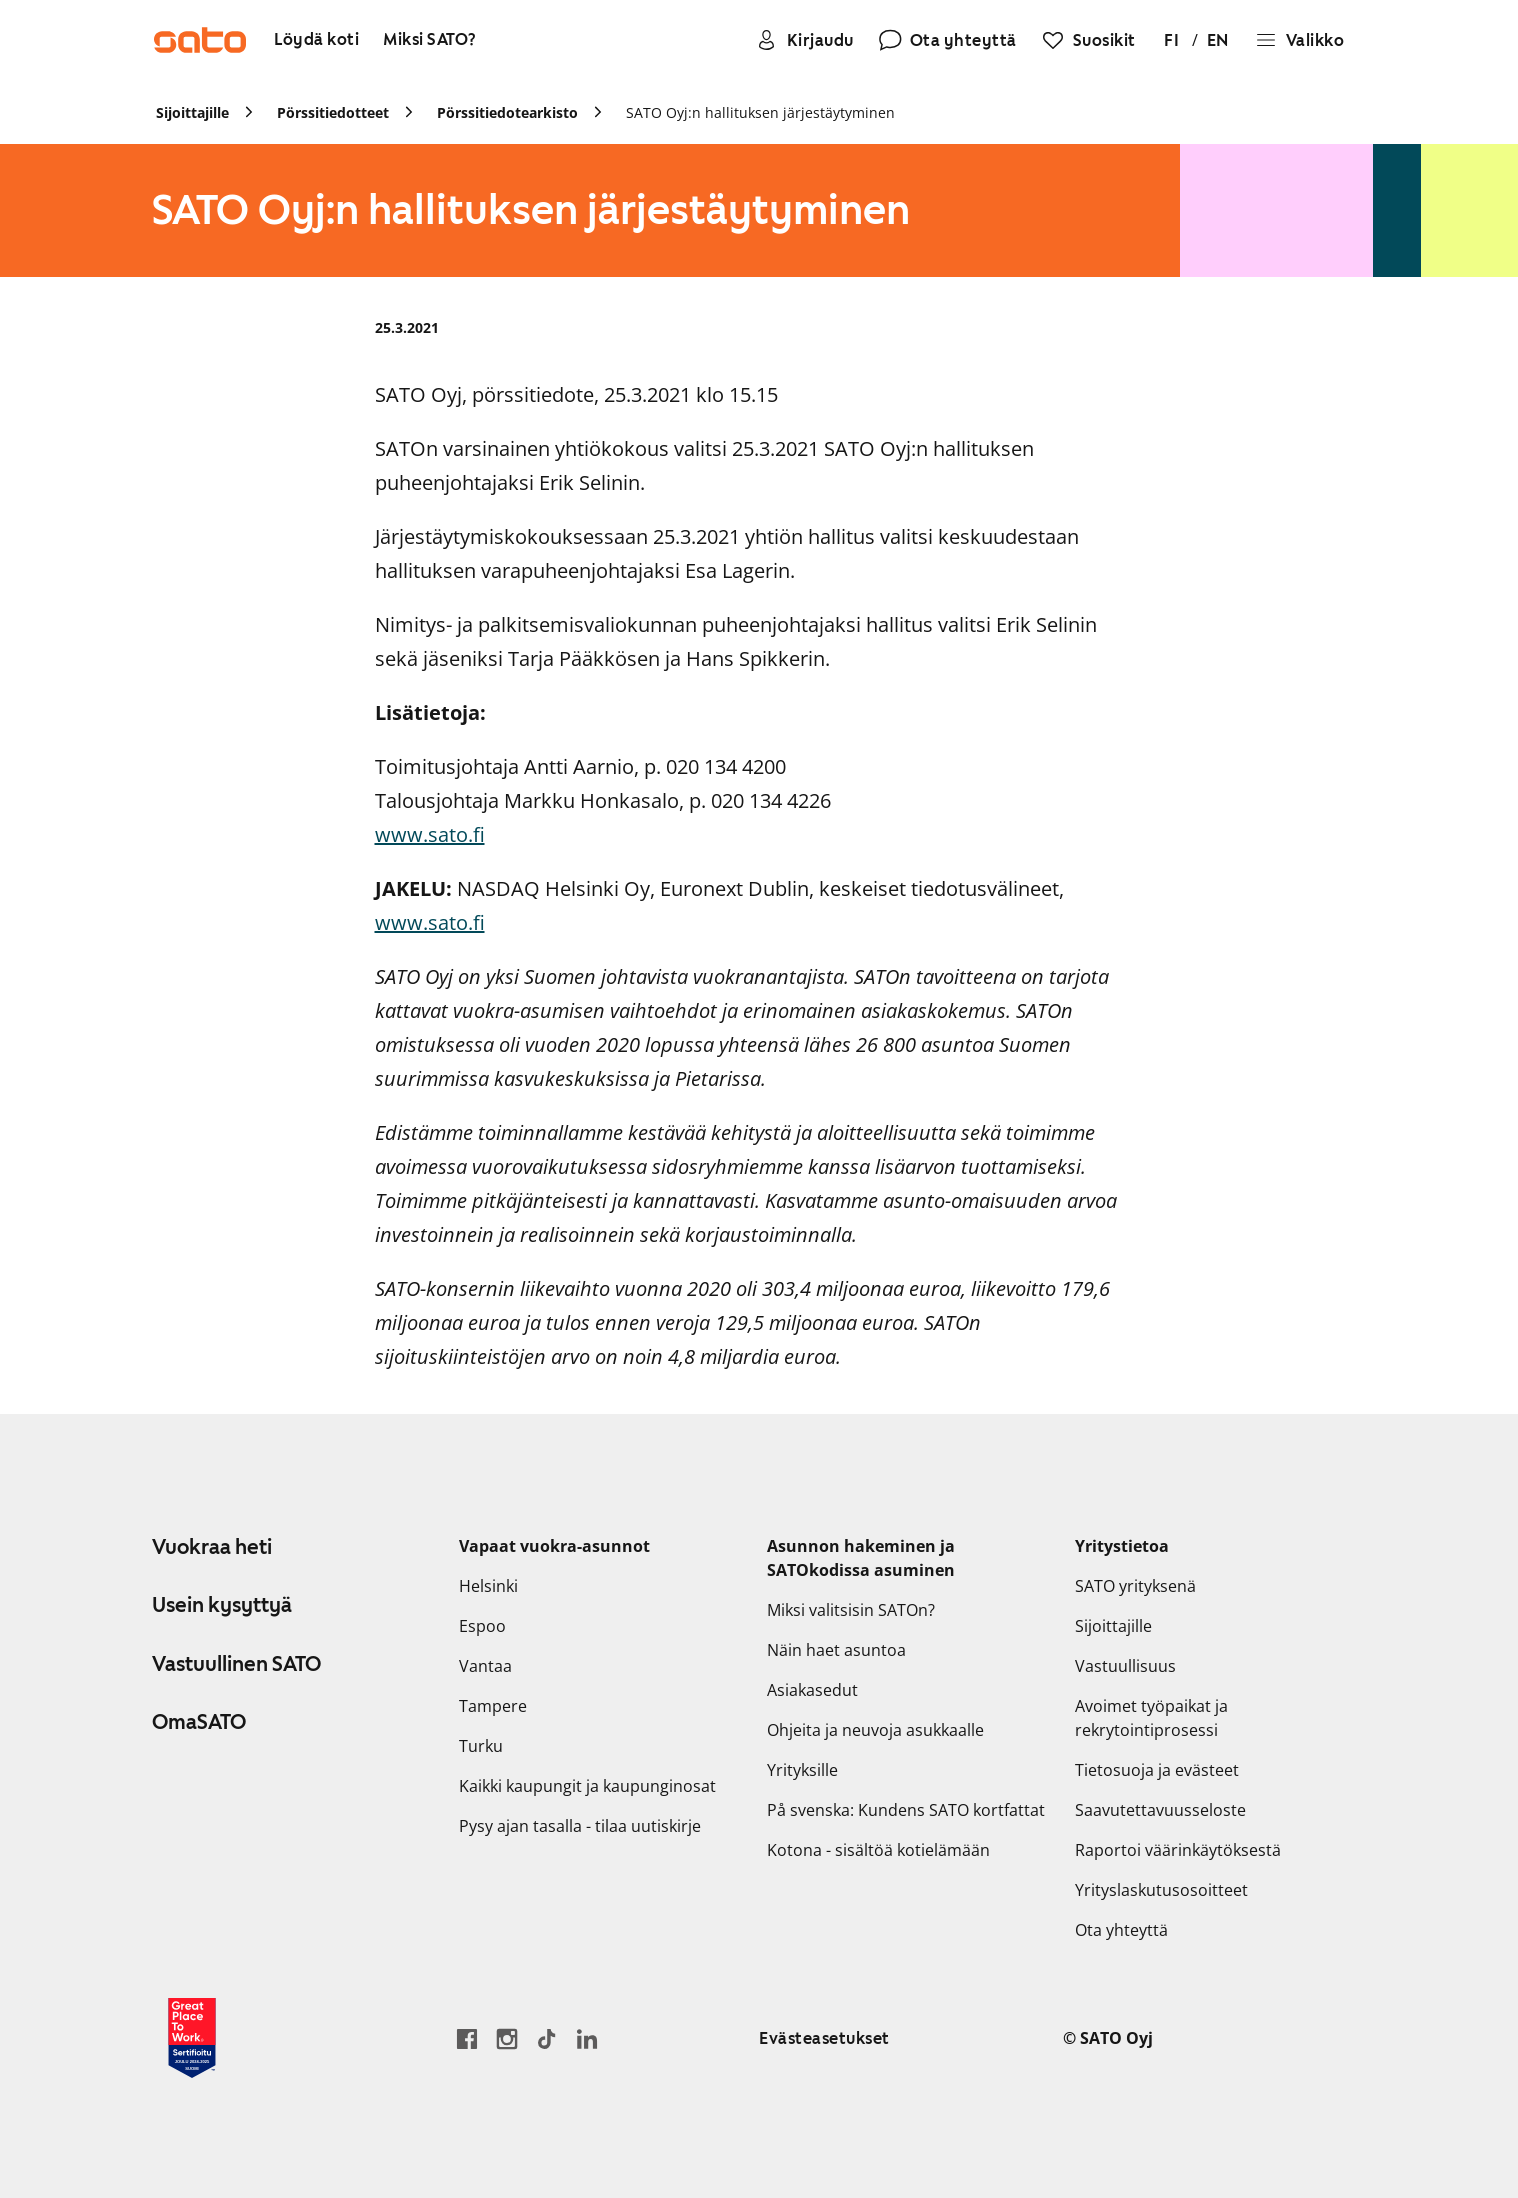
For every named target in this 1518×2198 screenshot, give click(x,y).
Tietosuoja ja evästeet (1157, 1770)
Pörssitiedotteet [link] (333, 112)
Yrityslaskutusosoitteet (1161, 1890)
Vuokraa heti (212, 1547)
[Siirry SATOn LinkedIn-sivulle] (587, 2038)
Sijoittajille (1113, 1626)
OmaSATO (199, 1722)
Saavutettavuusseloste (1160, 1810)
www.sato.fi (430, 834)
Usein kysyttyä (222, 1605)
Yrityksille (802, 1770)
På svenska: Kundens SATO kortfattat (906, 1810)
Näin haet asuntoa (836, 1650)
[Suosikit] (1088, 40)
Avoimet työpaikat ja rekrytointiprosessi (1151, 1718)
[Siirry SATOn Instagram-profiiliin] (507, 2038)
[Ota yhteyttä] (947, 40)
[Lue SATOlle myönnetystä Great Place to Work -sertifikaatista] (192, 2038)
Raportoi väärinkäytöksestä (1178, 1850)
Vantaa (485, 1666)
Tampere (493, 1706)
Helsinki (488, 1586)
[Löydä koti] (316, 40)
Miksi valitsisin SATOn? (851, 1610)
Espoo (482, 1626)
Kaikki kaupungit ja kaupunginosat (587, 1786)
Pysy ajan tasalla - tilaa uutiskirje (580, 1826)
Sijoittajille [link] (192, 112)
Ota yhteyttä (1121, 1930)
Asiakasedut (812, 1690)
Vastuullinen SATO (236, 1664)
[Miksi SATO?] (430, 40)
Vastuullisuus (1125, 1666)
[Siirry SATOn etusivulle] (200, 40)
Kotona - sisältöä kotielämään (878, 1850)
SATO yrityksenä (1135, 1586)
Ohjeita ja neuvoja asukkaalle (875, 1730)
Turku (481, 1746)
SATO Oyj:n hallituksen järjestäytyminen (760, 112)
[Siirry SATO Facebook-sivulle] (467, 2038)
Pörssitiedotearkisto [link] (507, 112)
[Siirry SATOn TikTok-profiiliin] (547, 2038)
